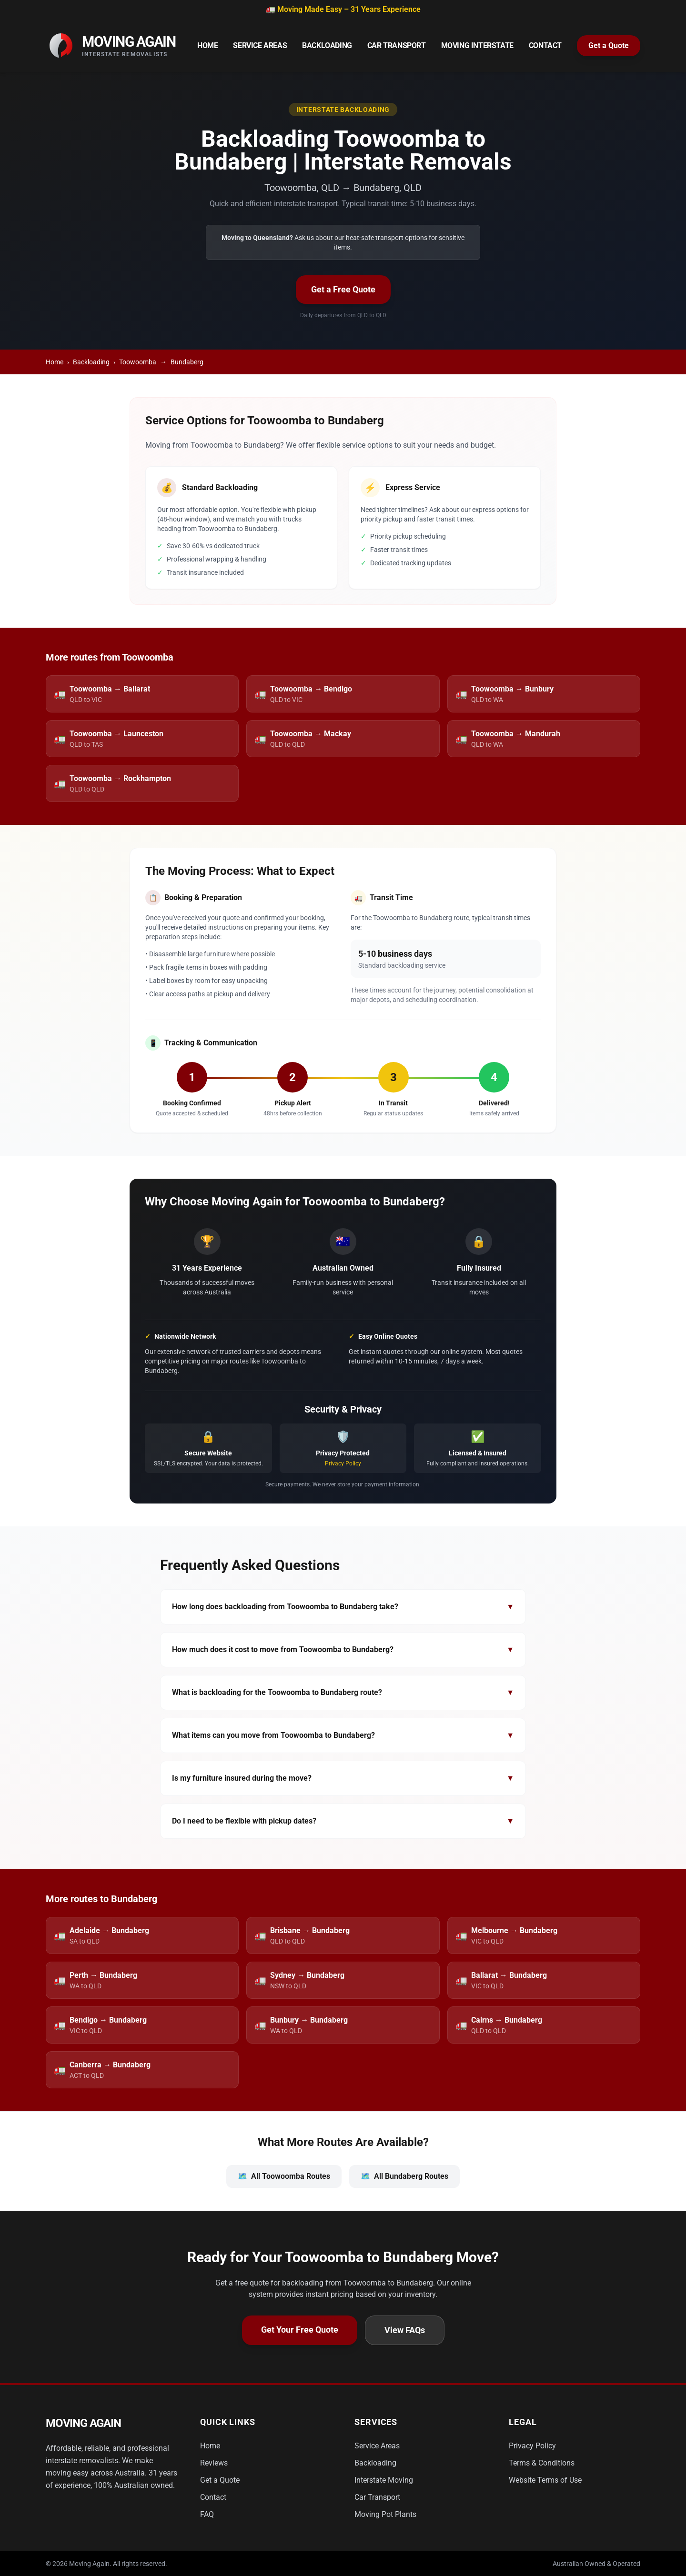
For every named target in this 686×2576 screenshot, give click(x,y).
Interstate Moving (383, 2480)
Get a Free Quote (343, 289)
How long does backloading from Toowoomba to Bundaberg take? (343, 1607)
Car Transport (396, 45)
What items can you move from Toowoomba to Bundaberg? (343, 1735)
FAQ (207, 2514)
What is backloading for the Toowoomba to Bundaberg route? (343, 1692)
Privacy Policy (343, 1463)
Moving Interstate (477, 45)
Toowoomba (137, 362)
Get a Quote (608, 45)
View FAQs (404, 2330)
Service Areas (260, 45)
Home (207, 45)
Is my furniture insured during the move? (343, 1778)
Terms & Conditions (542, 2462)
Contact (545, 45)
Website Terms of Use (545, 2480)
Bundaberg (187, 362)
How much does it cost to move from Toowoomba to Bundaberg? (343, 1649)
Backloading (327, 45)
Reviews (214, 2462)
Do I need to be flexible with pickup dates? (343, 1821)
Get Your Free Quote (299, 2330)
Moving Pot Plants (385, 2514)
